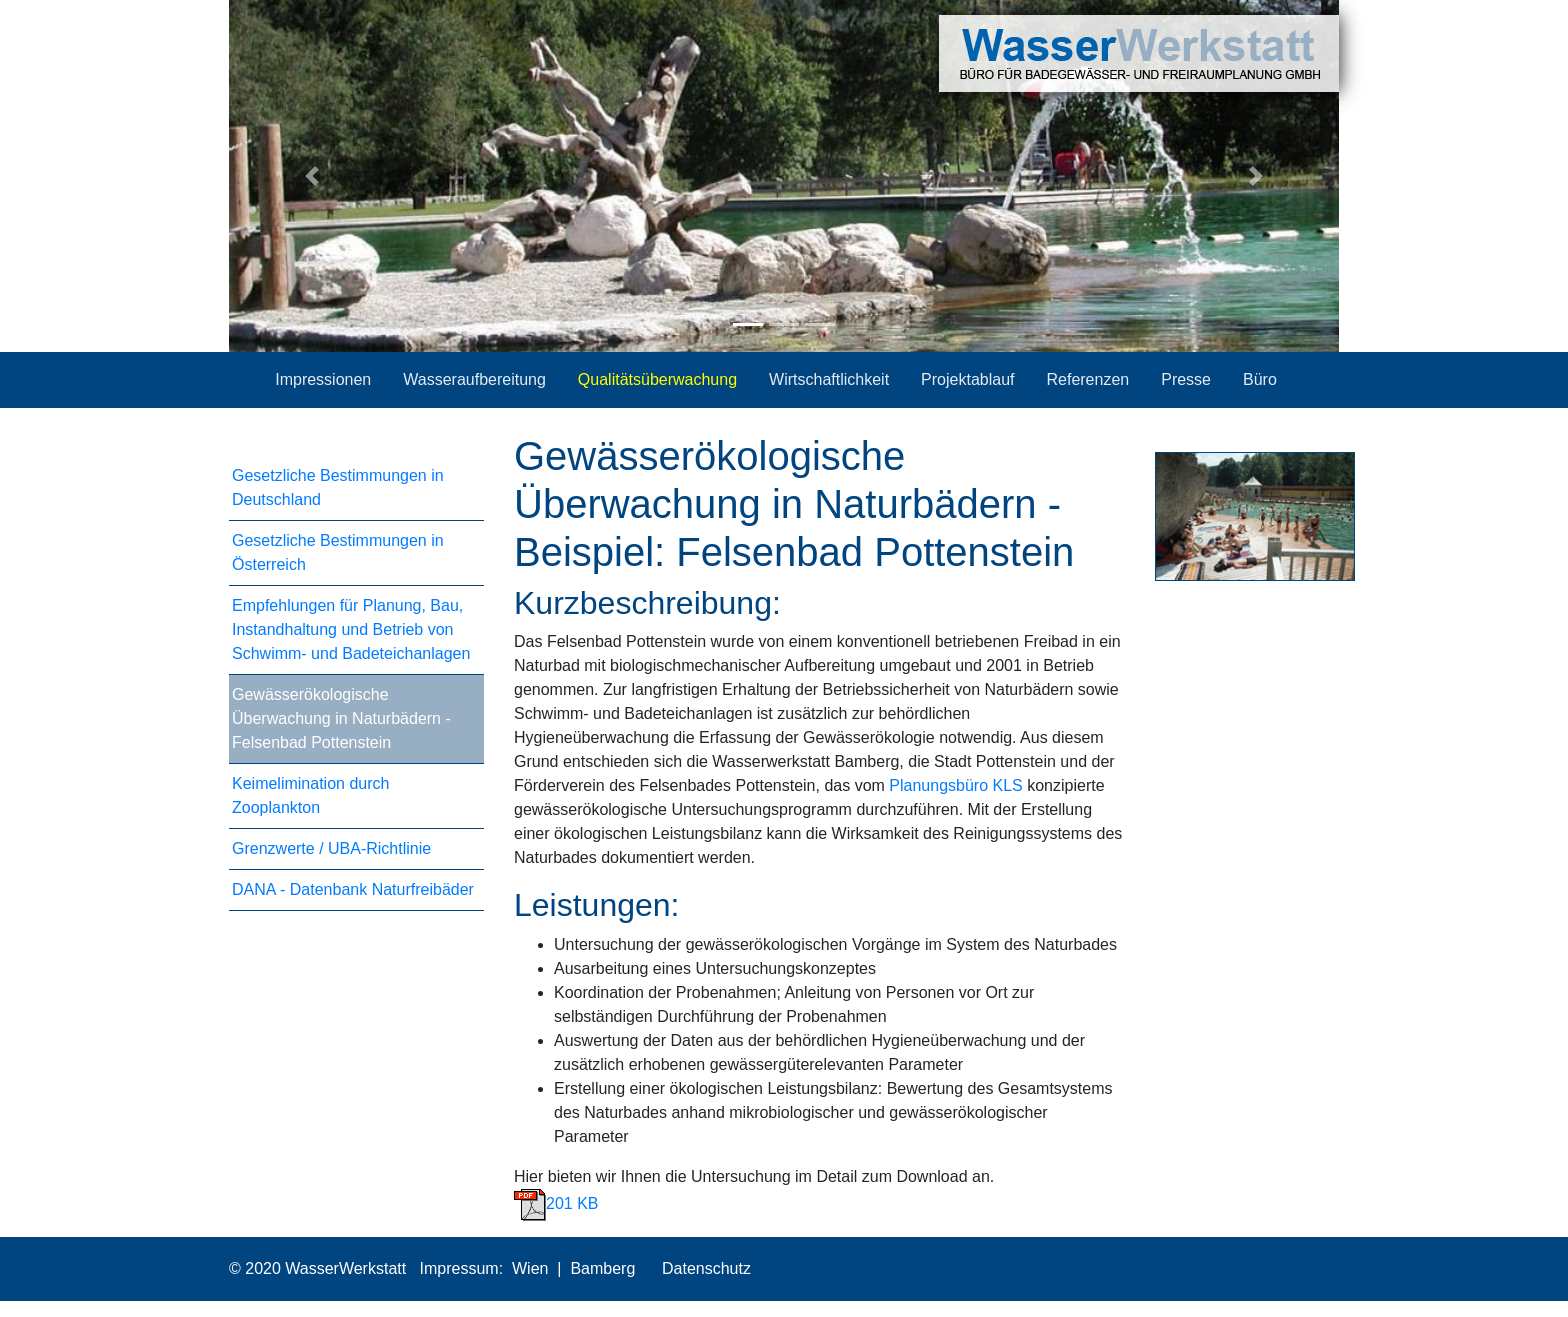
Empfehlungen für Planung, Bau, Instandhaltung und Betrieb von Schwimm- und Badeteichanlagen (351, 629)
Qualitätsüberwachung (657, 379)
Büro (1260, 379)
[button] (312, 176)
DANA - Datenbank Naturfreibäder (353, 889)
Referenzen (1087, 379)
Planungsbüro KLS (955, 785)
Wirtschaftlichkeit (829, 379)
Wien (530, 1268)
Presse (1186, 379)
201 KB (556, 1203)
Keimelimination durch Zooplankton (310, 795)
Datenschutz (704, 1268)
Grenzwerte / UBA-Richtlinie (331, 848)
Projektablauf (967, 379)
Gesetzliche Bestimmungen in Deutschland (338, 487)
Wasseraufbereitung (474, 379)
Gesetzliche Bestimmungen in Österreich (338, 552)
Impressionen (323, 379)
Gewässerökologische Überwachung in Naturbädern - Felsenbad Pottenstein (341, 718)
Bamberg (602, 1268)
